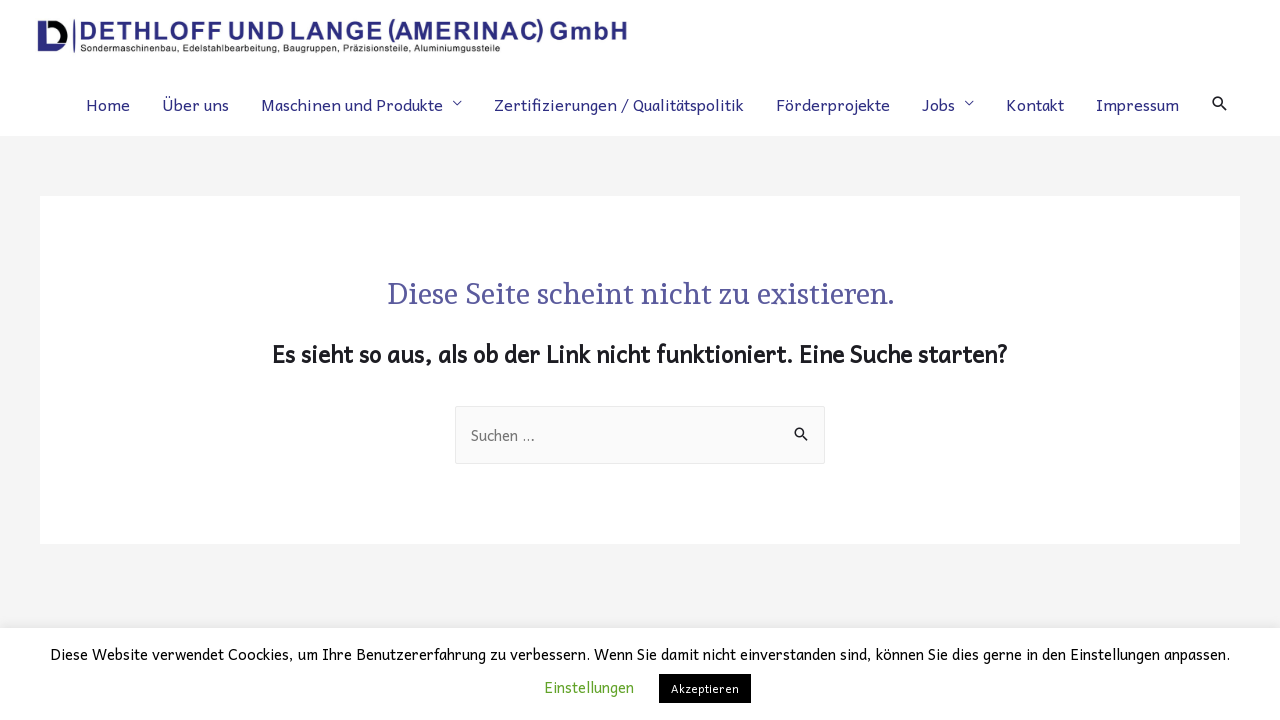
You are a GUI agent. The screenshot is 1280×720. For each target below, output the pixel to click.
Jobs (938, 104)
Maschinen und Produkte (352, 104)
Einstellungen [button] (589, 687)
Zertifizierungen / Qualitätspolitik (619, 104)
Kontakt (1035, 104)
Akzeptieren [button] (705, 688)
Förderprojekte (833, 104)
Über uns (195, 104)
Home (108, 104)
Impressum (1137, 104)
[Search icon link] (1220, 104)
